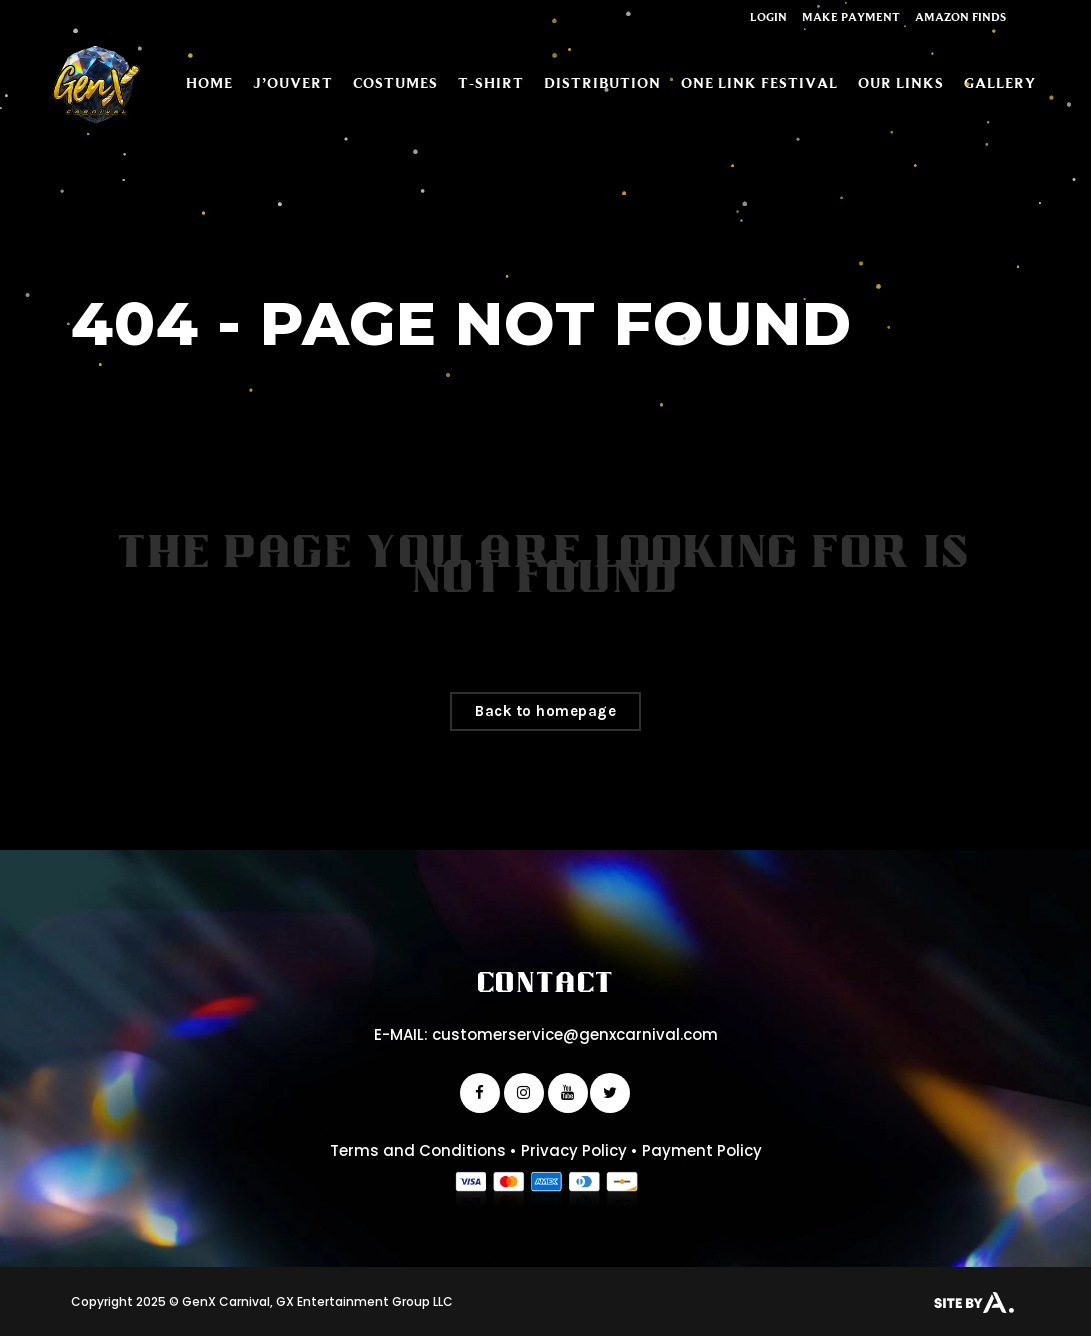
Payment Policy (702, 1150)
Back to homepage (545, 711)
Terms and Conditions (418, 1150)
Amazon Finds (960, 16)
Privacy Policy (574, 1150)
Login (768, 16)
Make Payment (851, 16)
